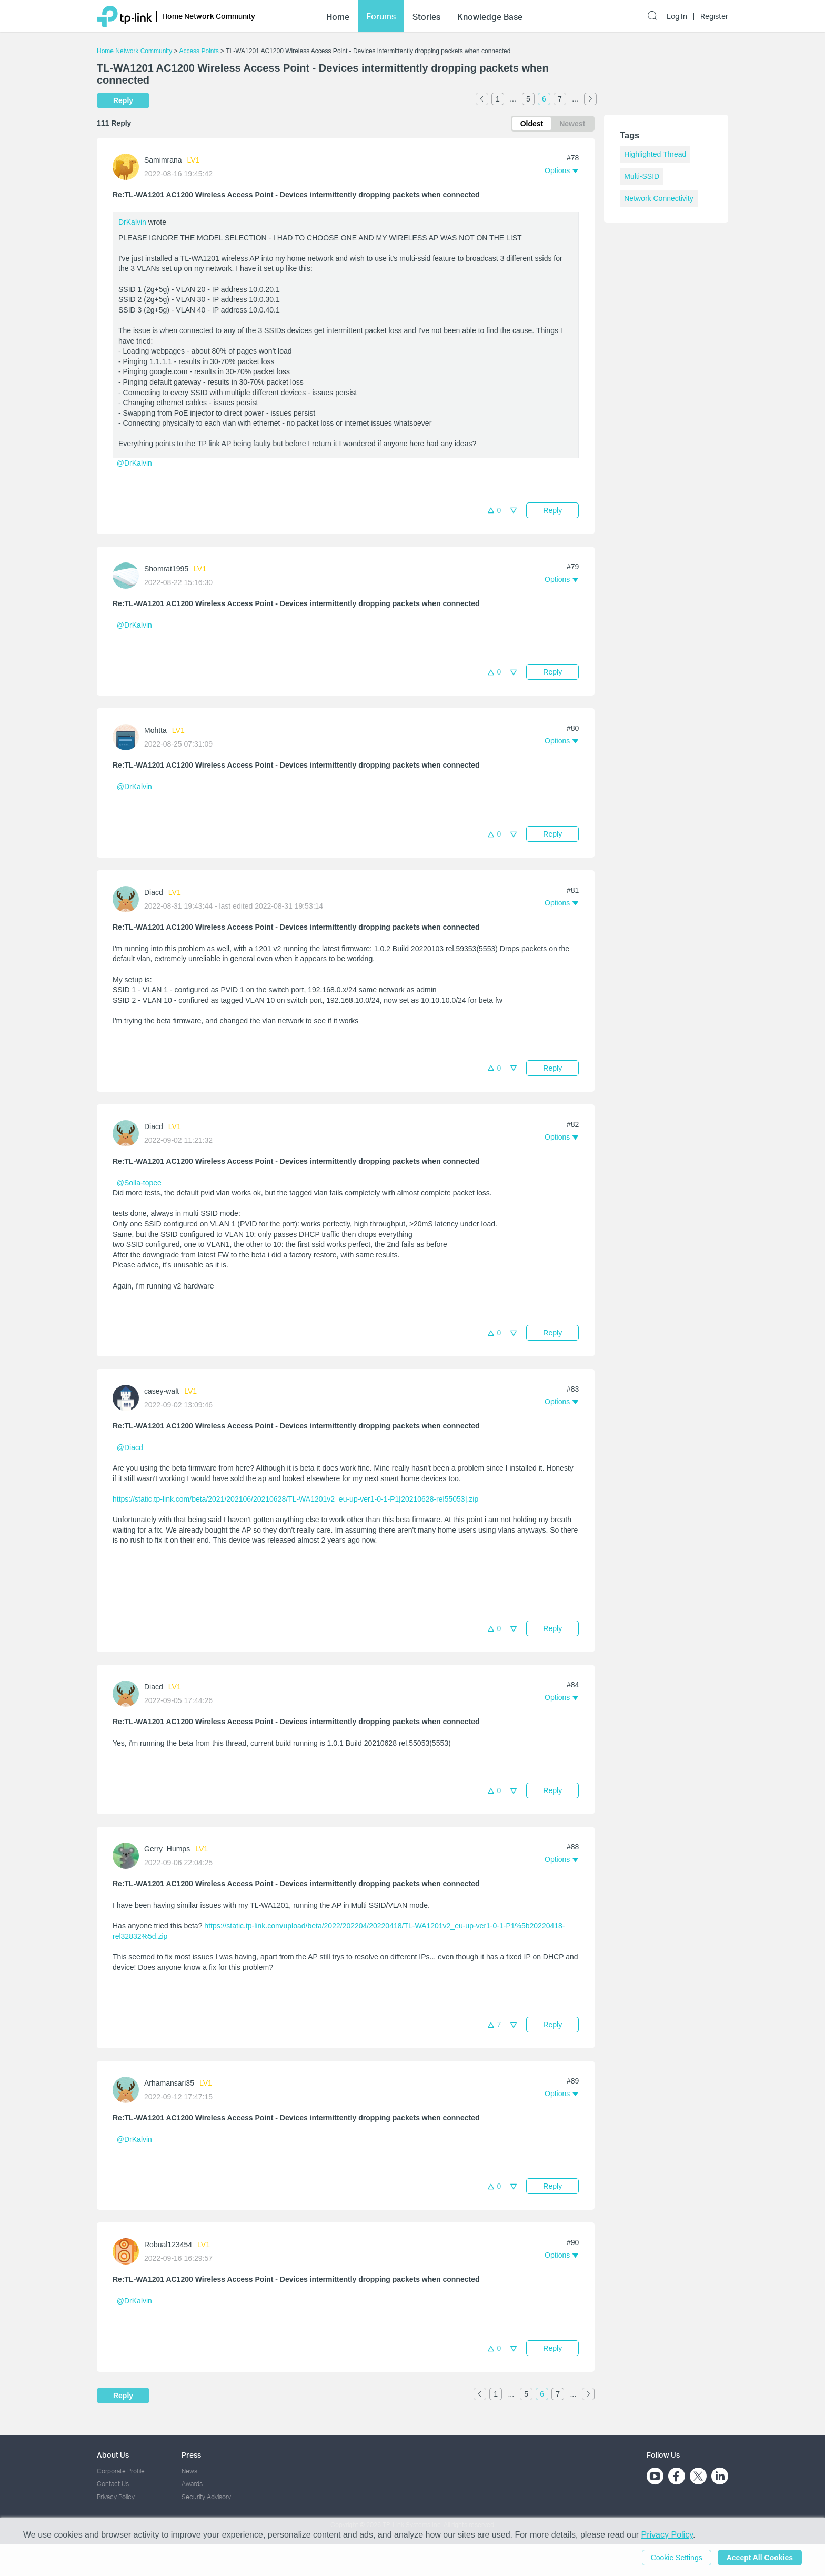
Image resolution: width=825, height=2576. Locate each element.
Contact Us (113, 2484)
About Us (113, 2454)
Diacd (153, 892)
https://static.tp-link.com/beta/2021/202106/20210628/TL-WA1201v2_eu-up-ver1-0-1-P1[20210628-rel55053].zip (295, 1499)
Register (714, 14)
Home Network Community (134, 51)
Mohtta (155, 730)
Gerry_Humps (167, 1849)
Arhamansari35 (169, 2083)
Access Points (198, 51)
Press (191, 2454)
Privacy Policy (116, 2497)
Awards (192, 2484)
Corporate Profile (121, 2471)
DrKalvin (132, 222)
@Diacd (130, 1447)
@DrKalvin (134, 463)
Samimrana (163, 160)
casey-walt (161, 1391)
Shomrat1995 (166, 569)
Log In (677, 14)
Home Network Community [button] (208, 14)
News (189, 2471)
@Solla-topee (139, 1183)
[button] (561, 170)
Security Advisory (206, 2497)
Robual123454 (168, 2244)
